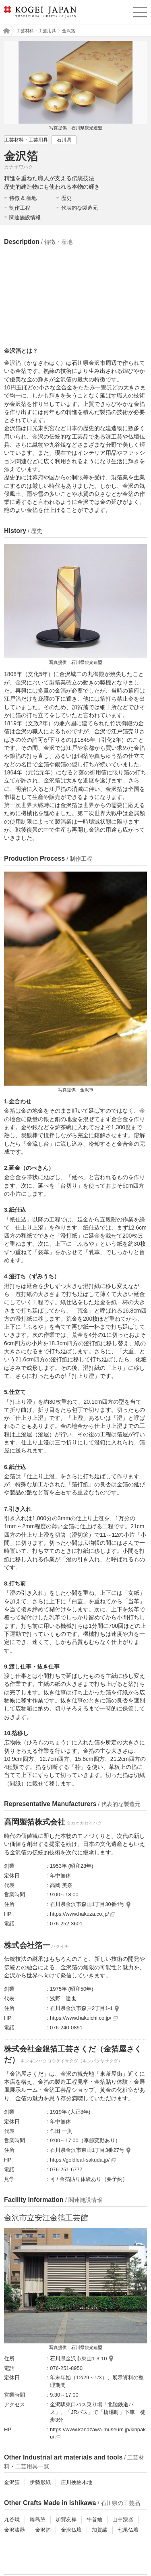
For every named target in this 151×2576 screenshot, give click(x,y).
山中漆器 (122, 2519)
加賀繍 (100, 2530)
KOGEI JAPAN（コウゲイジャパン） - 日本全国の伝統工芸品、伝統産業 (39, 18)
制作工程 (19, 208)
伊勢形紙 (40, 2482)
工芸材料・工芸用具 (36, 30)
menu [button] (140, 11)
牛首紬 (94, 2519)
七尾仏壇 (128, 2530)
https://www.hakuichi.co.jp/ (84, 2018)
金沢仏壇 (71, 2530)
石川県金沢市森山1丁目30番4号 (87, 1904)
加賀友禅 (66, 2519)
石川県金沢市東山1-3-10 (78, 2358)
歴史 (66, 198)
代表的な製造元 (79, 208)
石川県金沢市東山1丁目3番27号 (87, 2150)
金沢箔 (12, 2482)
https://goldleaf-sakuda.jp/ (83, 2160)
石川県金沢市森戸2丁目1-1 (81, 2008)
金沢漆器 (14, 2530)
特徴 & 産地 (23, 198)
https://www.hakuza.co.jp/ (82, 1914)
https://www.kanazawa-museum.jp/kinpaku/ (98, 2433)
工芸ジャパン (4, 30)
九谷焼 (12, 2519)
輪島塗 (38, 2519)
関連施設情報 (25, 217)
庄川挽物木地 (76, 2482)
